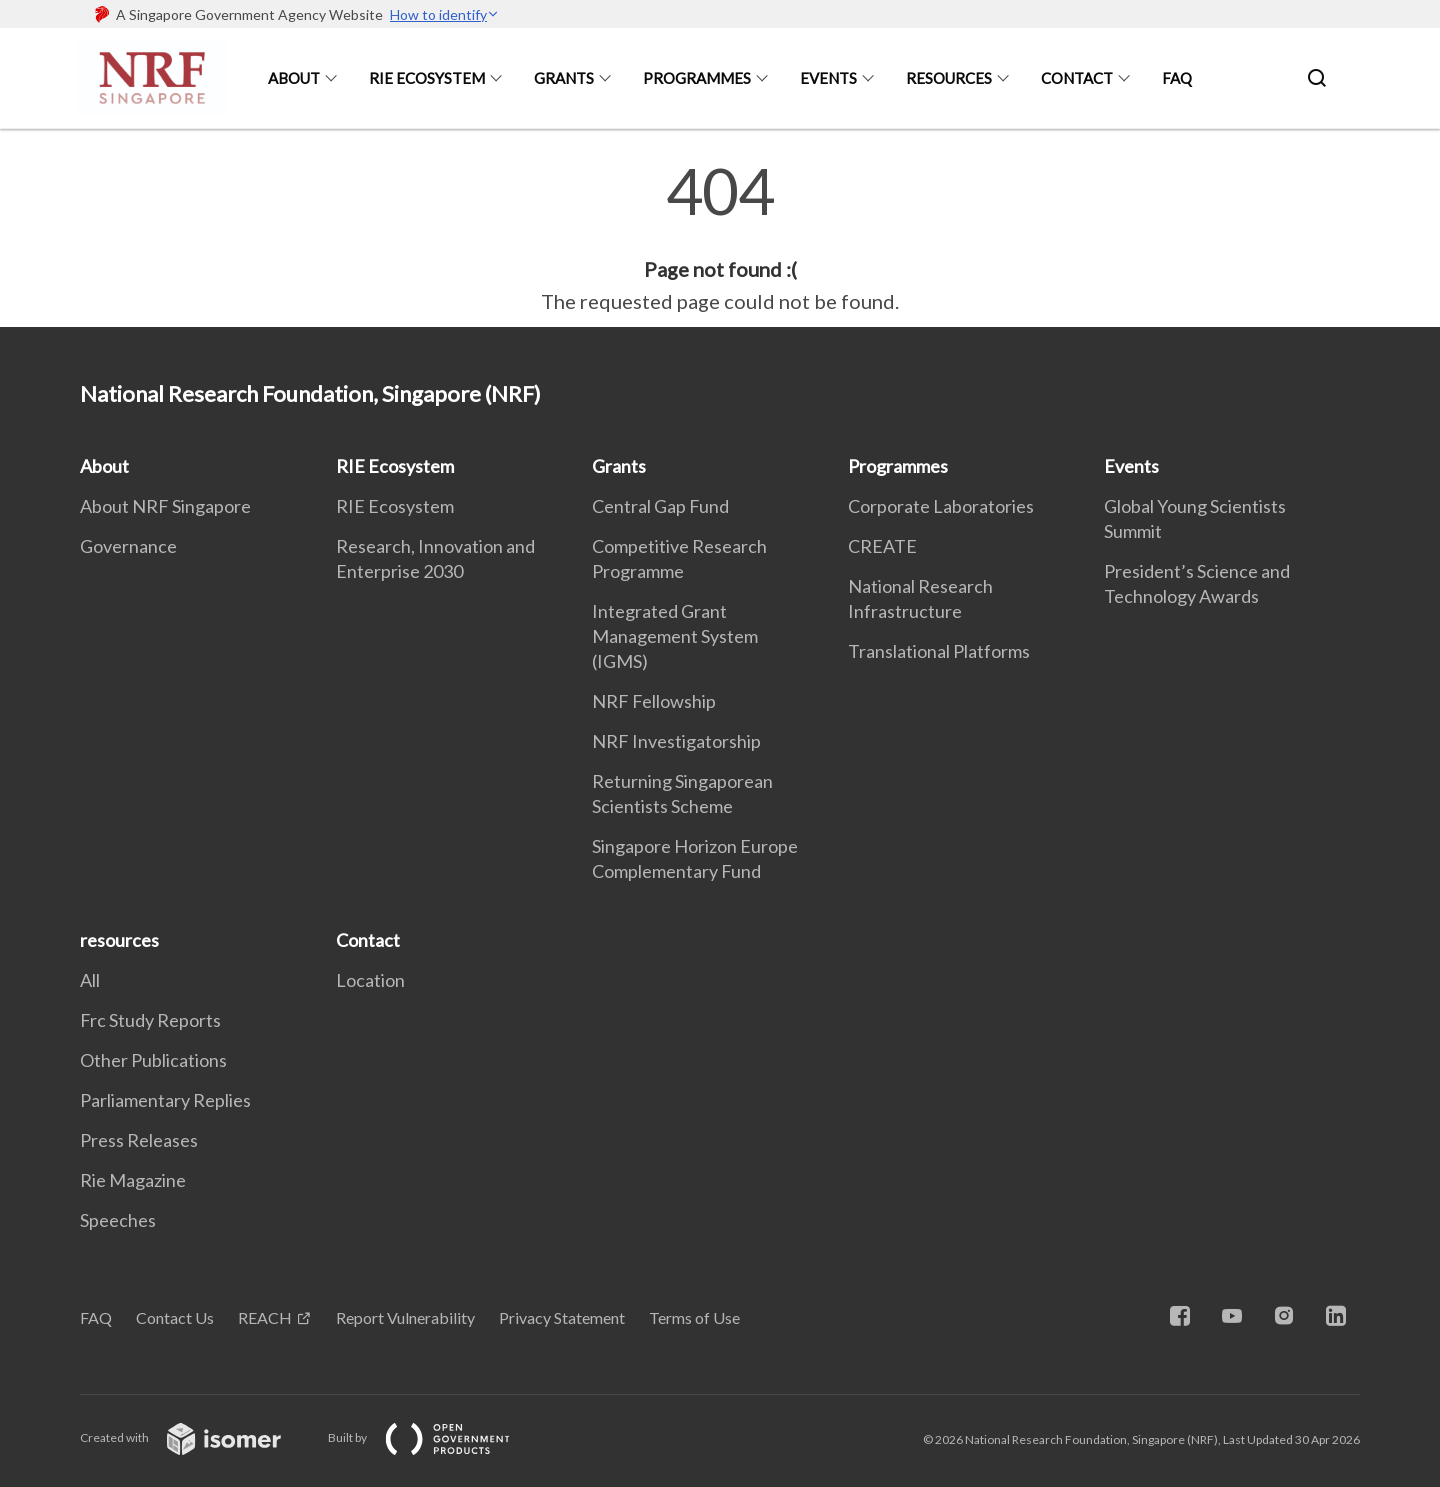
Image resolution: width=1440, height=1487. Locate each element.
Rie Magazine (133, 1180)
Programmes (697, 78)
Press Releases (139, 1140)
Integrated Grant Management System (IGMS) (675, 636)
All (90, 980)
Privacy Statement (562, 1317)
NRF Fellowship (654, 701)
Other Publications (153, 1060)
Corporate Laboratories (941, 506)
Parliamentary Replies (165, 1100)
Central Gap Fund (660, 506)
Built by (435, 1437)
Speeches (118, 1220)
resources (949, 78)
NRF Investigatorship (676, 741)
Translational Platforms (939, 651)
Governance (128, 546)
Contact (1077, 78)
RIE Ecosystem (427, 78)
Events (828, 78)
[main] (720, 238)
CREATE (882, 546)
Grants (564, 78)
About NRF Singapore (165, 506)
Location (370, 980)
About (294, 78)
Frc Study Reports (150, 1020)
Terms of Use (694, 1317)
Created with (196, 1437)
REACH (265, 1317)
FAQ (1177, 78)
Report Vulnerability (405, 1317)
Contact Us (175, 1317)
